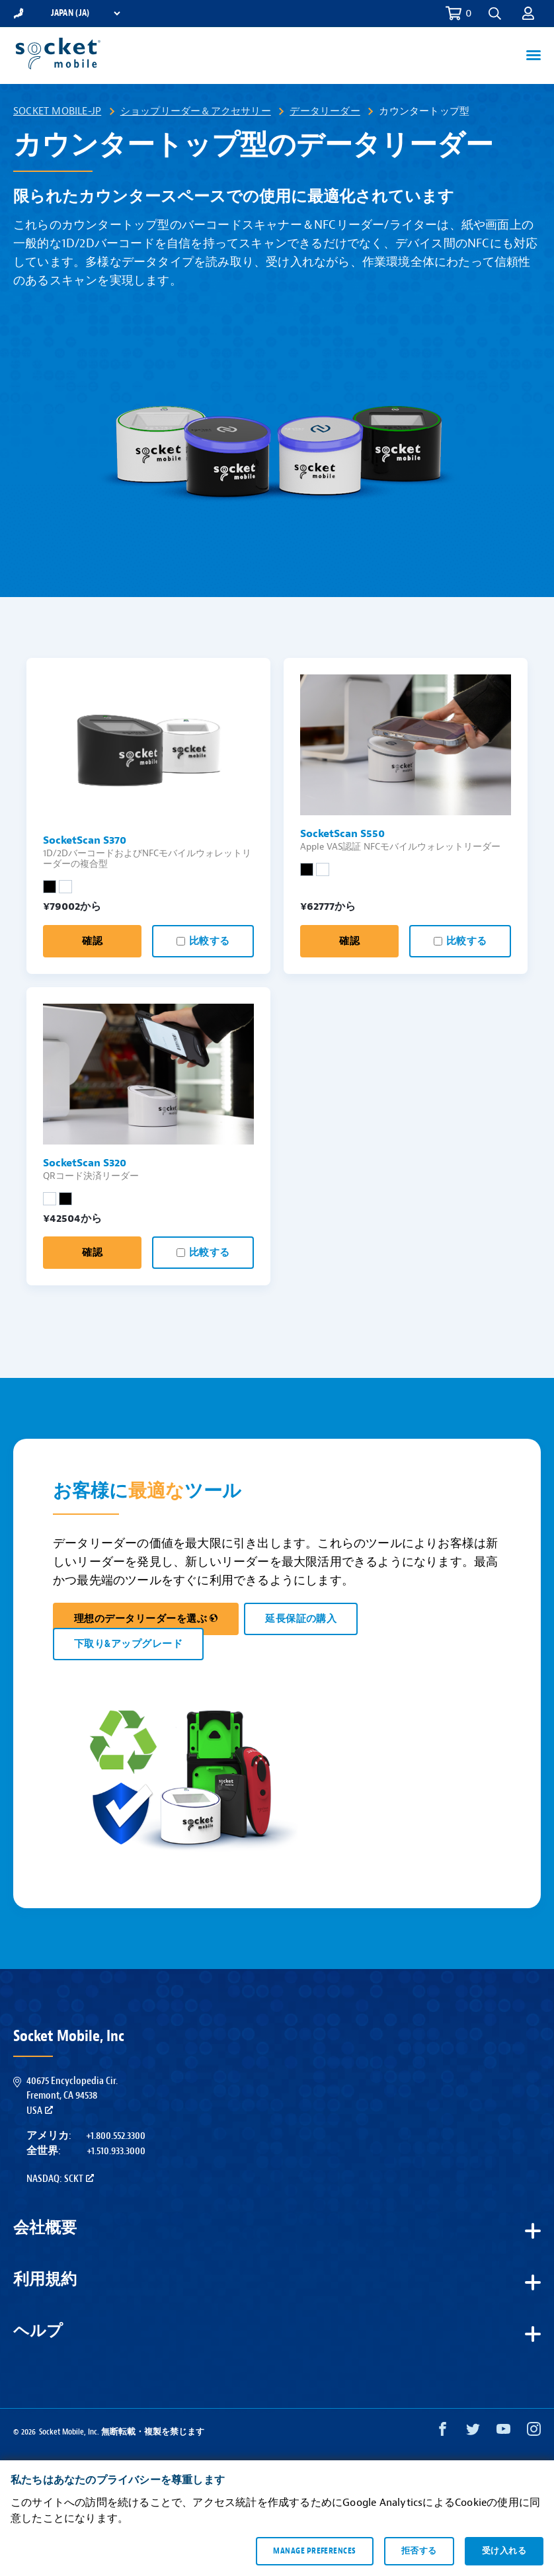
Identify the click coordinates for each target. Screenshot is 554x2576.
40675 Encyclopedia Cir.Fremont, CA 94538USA (72, 2095)
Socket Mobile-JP (57, 111)
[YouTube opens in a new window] (503, 2432)
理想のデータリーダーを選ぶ (146, 1619)
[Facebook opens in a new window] (443, 2432)
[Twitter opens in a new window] (473, 2432)
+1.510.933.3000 (116, 2150)
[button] (495, 13)
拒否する (419, 2551)
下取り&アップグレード (128, 1644)
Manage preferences (314, 2551)
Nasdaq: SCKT (60, 2178)
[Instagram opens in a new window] (534, 2432)
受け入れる (504, 2551)
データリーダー (325, 111)
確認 (92, 941)
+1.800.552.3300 (115, 2135)
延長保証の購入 (300, 1619)
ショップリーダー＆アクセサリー (195, 111)
